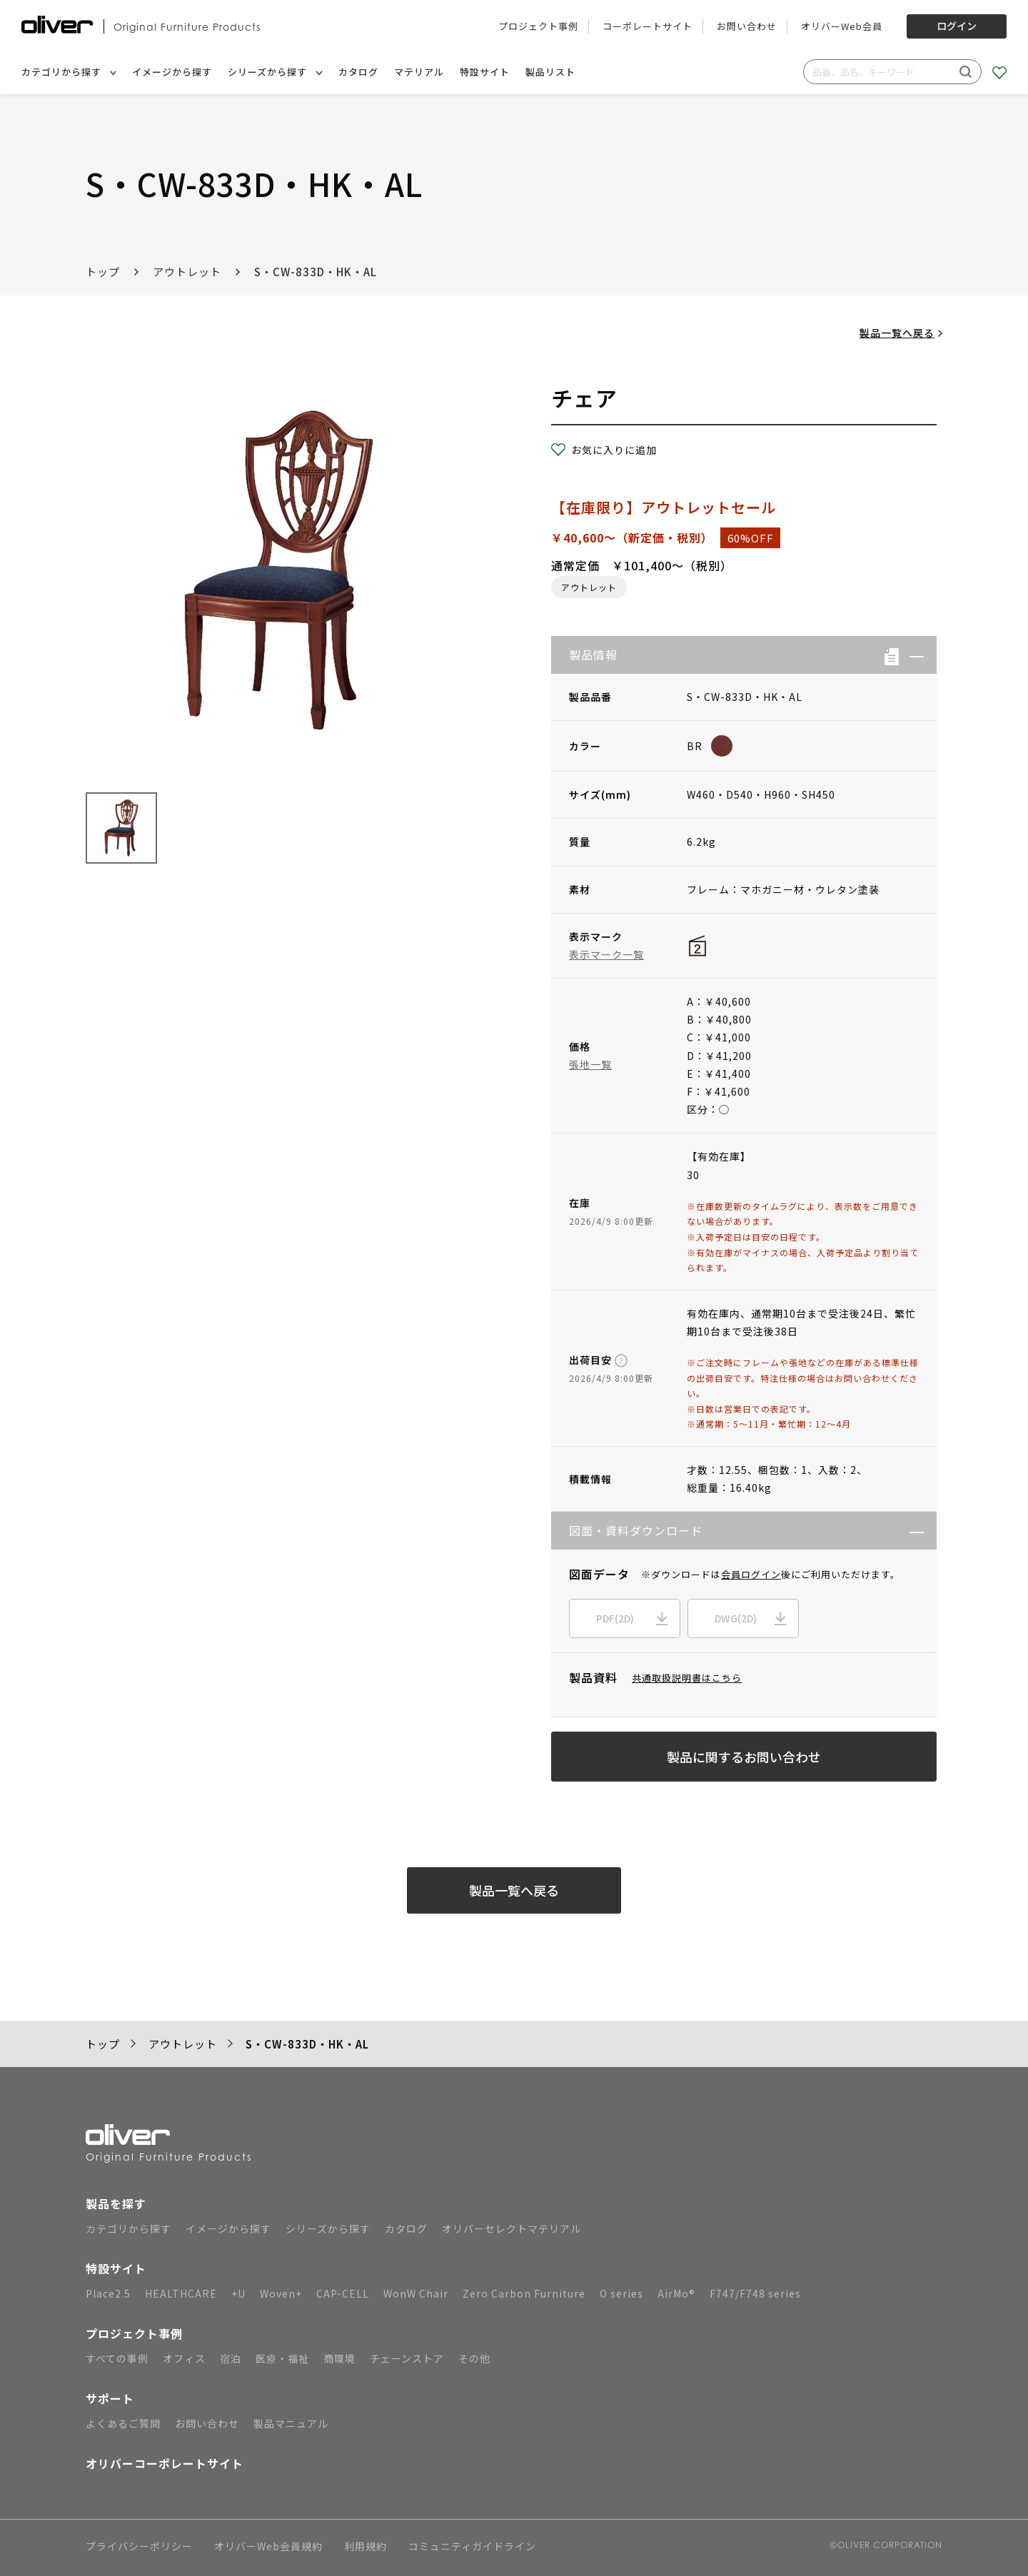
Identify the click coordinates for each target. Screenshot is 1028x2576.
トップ (103, 271)
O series (621, 2293)
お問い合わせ (747, 26)
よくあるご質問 (123, 2423)
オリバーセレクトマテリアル (511, 2228)
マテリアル (419, 72)
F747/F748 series (755, 2293)
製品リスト (550, 72)
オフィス (184, 2358)
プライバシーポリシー (139, 2547)
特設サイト (485, 72)
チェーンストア (407, 2358)
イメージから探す (172, 72)
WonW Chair (415, 2293)
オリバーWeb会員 (841, 26)
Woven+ (281, 2293)
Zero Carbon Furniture (524, 2293)
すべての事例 (117, 2358)
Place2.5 (108, 2293)
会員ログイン (751, 1574)
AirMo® (676, 2293)
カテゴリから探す (68, 72)
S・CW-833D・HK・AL (315, 271)
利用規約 (365, 2547)
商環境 (339, 2358)
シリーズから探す (275, 72)
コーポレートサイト (647, 26)
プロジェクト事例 (538, 26)
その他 (474, 2358)
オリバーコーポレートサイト (164, 2463)
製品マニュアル (290, 2423)
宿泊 (230, 2358)
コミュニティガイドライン (472, 2547)
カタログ (358, 72)
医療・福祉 (282, 2358)
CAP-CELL (342, 2293)
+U (238, 2293)
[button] (911, 655)
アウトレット (187, 271)
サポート (110, 2398)
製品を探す (116, 2203)
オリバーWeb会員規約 (268, 2547)
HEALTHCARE (181, 2293)
